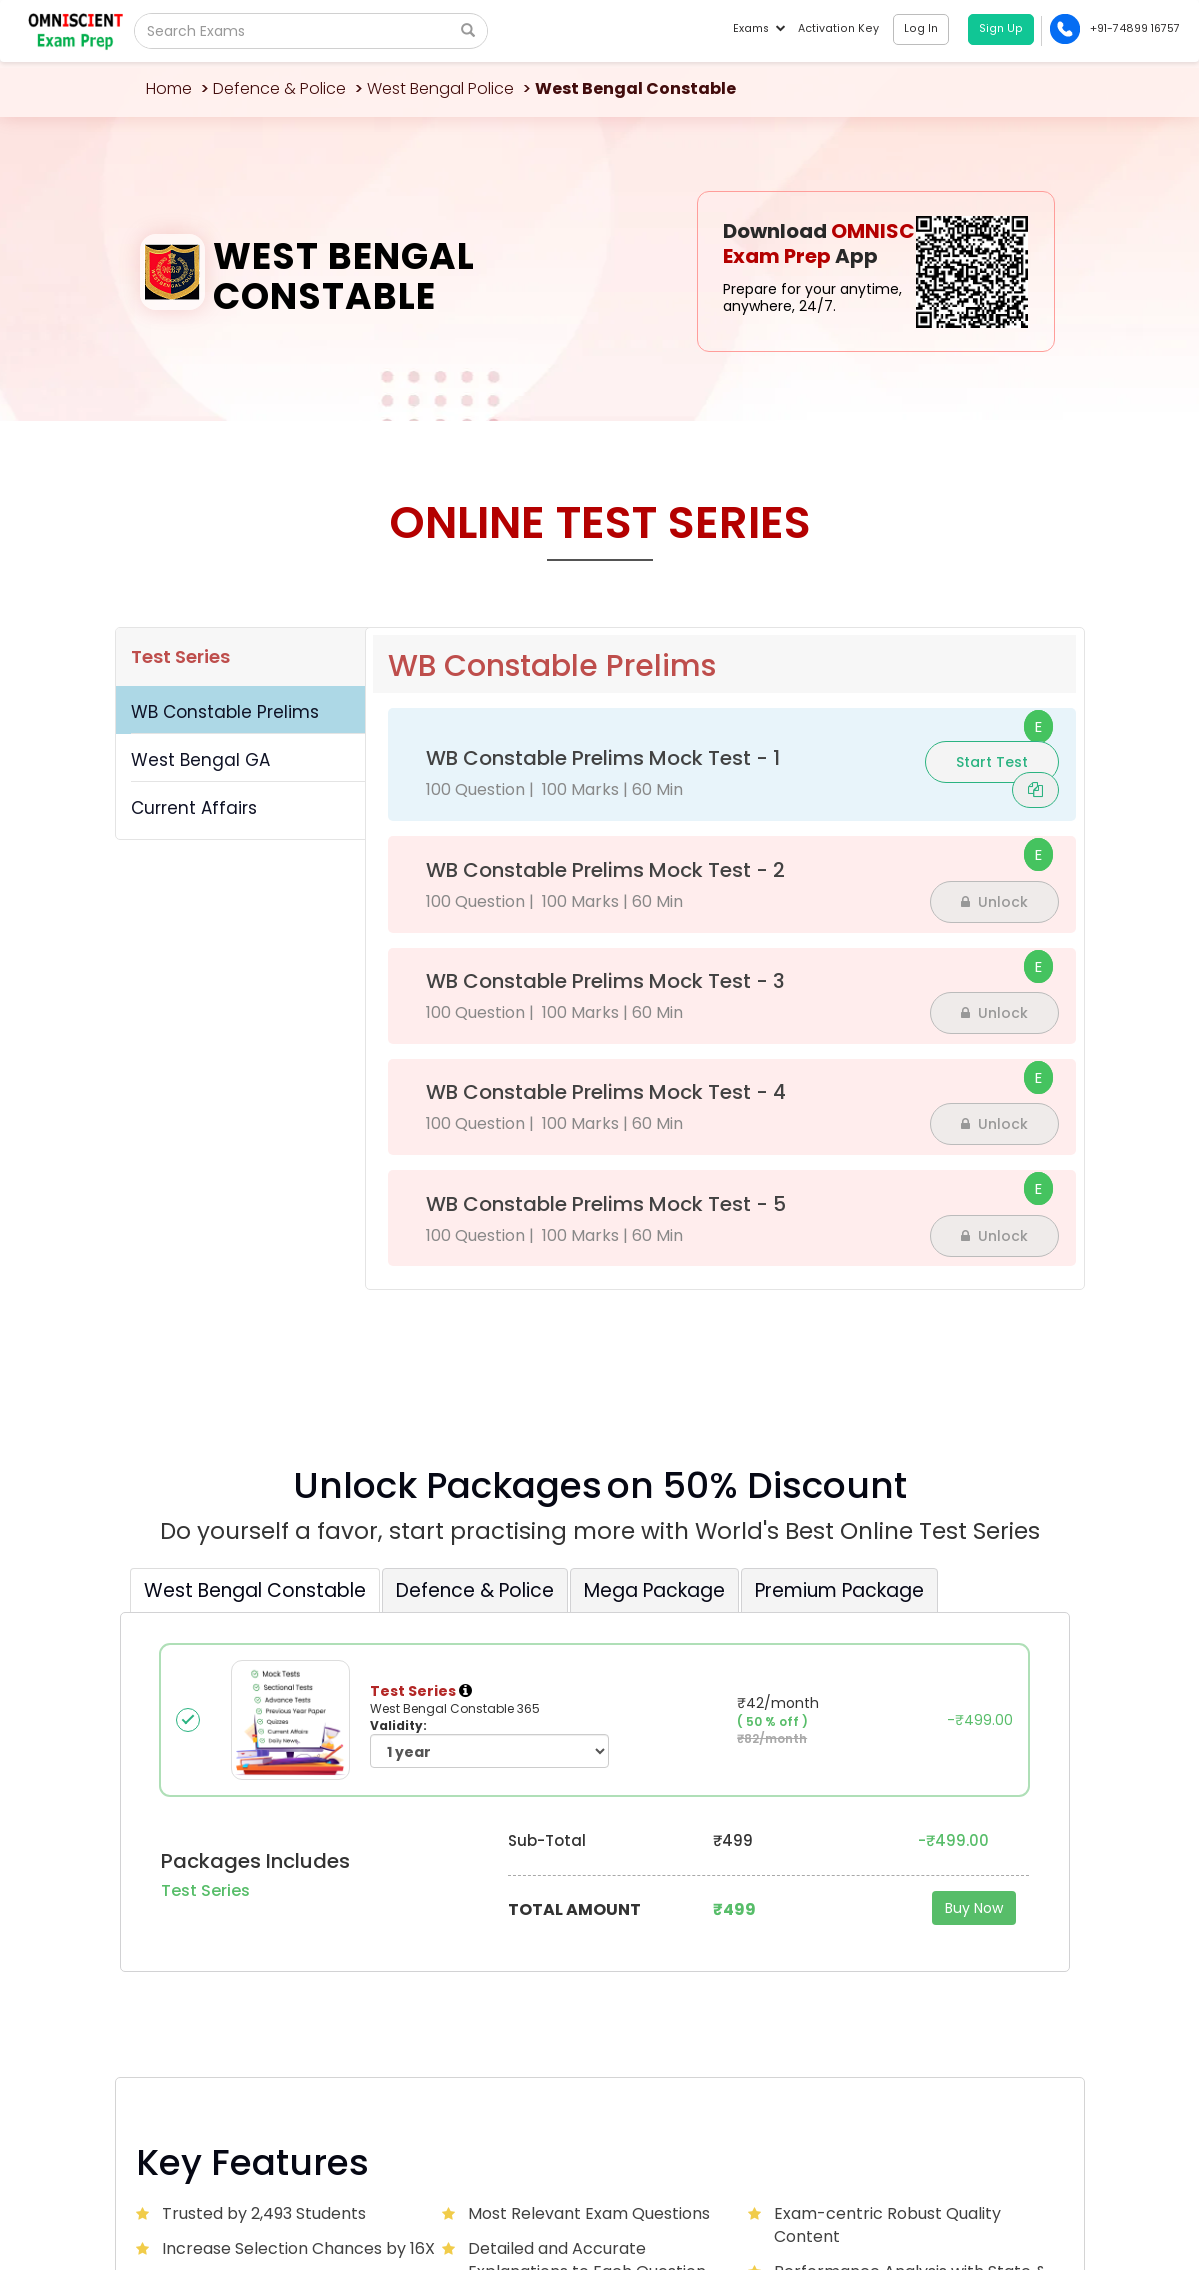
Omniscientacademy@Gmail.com (250, 1943)
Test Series (180, 656)
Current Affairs (194, 808)
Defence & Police (279, 88)
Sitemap (1032, 2181)
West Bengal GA (200, 760)
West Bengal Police (440, 88)
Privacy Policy (960, 2181)
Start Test (992, 762)
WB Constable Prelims (225, 712)
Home (169, 88)
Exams (758, 28)
